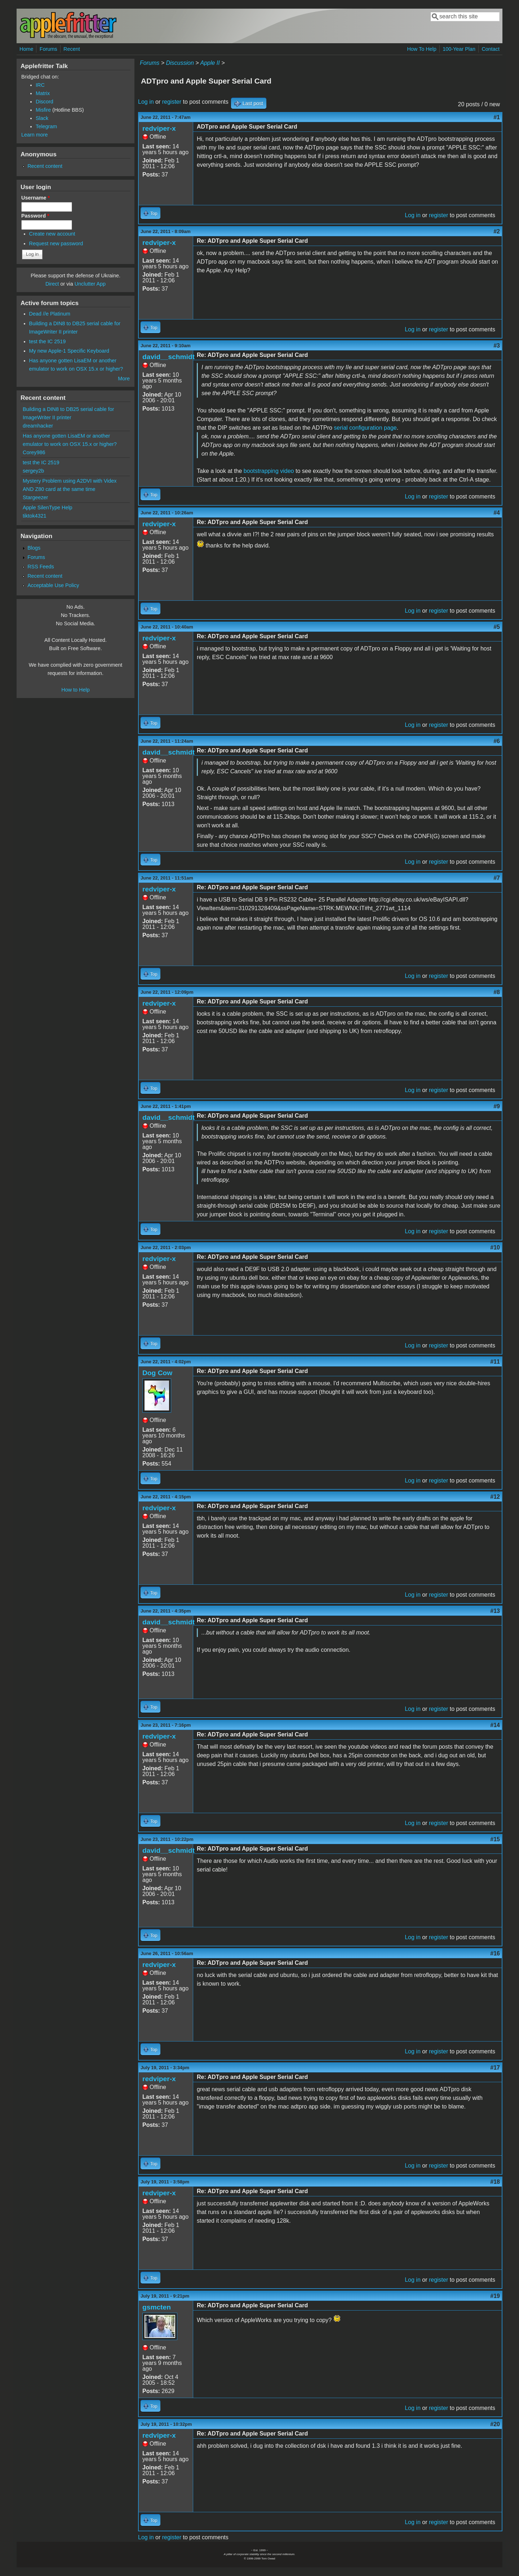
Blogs (33, 548)
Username (35, 198)
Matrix (43, 93)
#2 (496, 231)
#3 (496, 346)
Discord (44, 101)
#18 (495, 2182)
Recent (71, 49)
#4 (496, 513)
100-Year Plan (459, 49)
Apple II (209, 63)
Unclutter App (90, 284)
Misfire (43, 110)
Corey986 (34, 452)
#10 (495, 1247)
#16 (495, 1953)
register (171, 102)
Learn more (34, 135)
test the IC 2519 (47, 341)
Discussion (180, 63)
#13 (495, 1611)
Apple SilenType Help (47, 507)
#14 (495, 1725)
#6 (496, 741)
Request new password (56, 243)
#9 (496, 1106)
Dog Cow (157, 1373)
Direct (52, 284)
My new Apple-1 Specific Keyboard (69, 351)
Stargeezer (35, 497)
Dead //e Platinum (49, 314)
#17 (495, 2068)
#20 (495, 2424)
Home (26, 49)
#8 (496, 992)
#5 (496, 627)
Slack (42, 118)
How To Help (421, 49)
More (124, 378)
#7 (496, 878)
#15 (495, 1839)
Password (35, 216)
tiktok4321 (34, 516)
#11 (495, 1362)
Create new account (52, 234)
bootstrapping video (269, 471)
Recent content (44, 166)
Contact (491, 49)
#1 (496, 117)
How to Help (75, 690)
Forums (48, 49)
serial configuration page (365, 428)
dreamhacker (38, 426)
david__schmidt (168, 357)
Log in (146, 102)
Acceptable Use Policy (53, 585)
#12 (495, 1497)
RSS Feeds (40, 566)
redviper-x (159, 128)
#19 (495, 2296)
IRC (40, 85)
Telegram (46, 126)
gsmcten (156, 2307)
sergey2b (33, 471)
